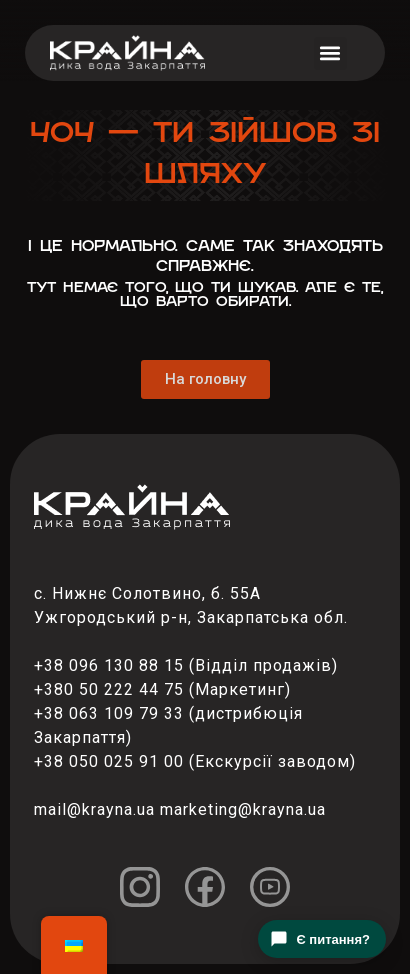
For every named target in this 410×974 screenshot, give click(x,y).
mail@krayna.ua (94, 809)
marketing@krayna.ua (243, 809)
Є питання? (320, 939)
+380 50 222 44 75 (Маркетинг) (162, 689)
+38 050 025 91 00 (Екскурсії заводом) (195, 761)
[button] (330, 53)
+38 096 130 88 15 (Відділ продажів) (186, 665)
